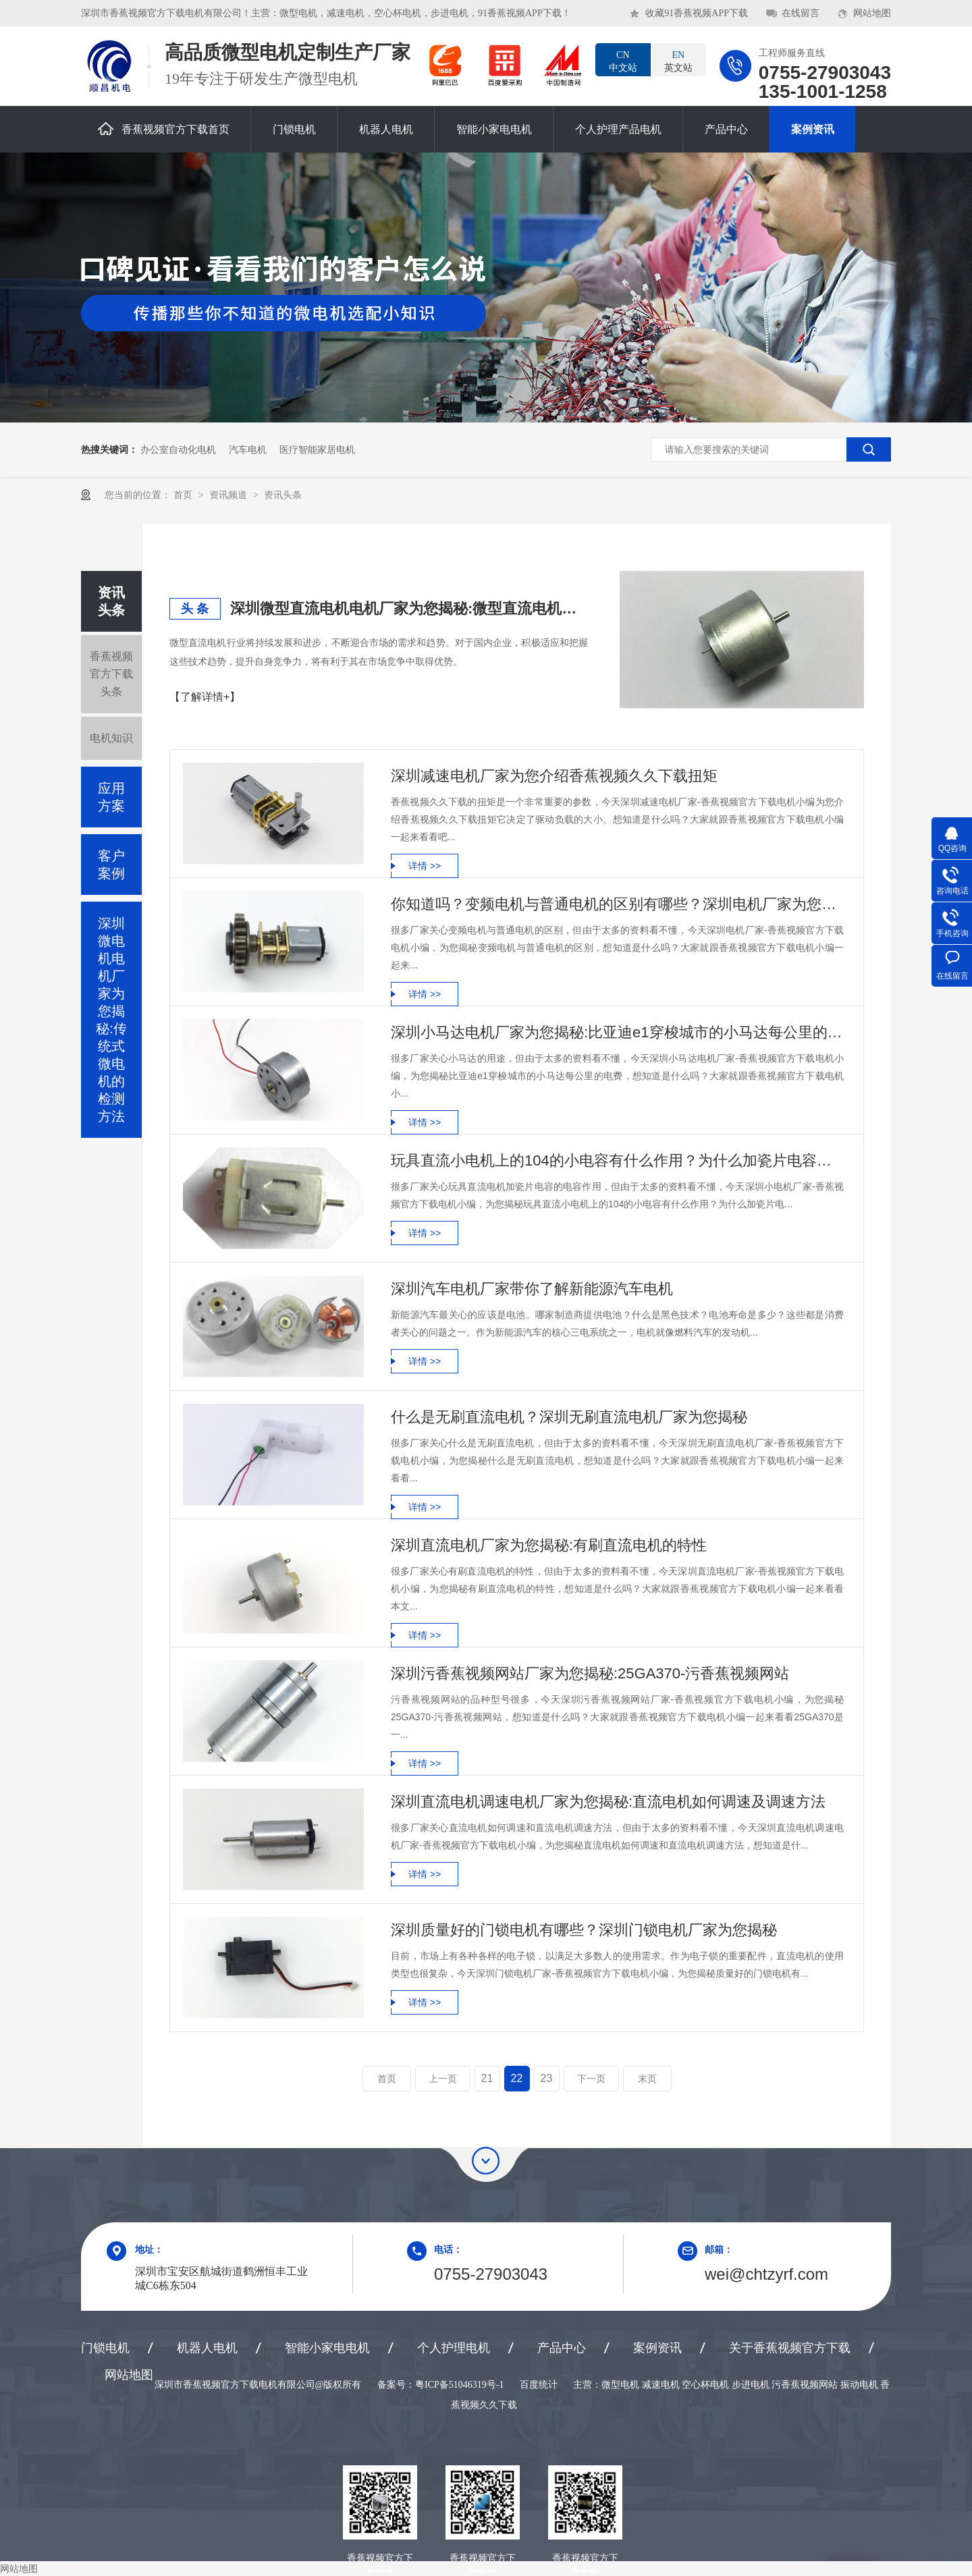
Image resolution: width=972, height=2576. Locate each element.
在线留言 (800, 13)
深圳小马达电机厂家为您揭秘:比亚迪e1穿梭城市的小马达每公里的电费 (617, 1032)
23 (547, 2078)
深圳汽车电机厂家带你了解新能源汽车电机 (532, 1288)
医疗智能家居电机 (317, 449)
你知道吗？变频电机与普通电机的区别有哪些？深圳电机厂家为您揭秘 (617, 904)
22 (517, 2078)
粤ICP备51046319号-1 (459, 2385)
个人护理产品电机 (618, 129)
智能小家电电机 (494, 129)
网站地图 (872, 13)
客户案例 (111, 864)
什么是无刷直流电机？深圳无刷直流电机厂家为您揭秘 (569, 1416)
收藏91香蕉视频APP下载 (696, 13)
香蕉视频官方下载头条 (111, 674)
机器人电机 (386, 129)
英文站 (678, 61)
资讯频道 (229, 494)
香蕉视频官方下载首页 (164, 128)
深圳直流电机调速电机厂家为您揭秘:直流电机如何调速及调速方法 (608, 1801)
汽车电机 (248, 449)
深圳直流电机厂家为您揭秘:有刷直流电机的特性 (549, 1545)
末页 (647, 2078)
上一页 (443, 2078)
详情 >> (424, 865)
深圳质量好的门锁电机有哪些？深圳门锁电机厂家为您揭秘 (584, 1929)
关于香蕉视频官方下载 (789, 2348)
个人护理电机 (453, 2348)
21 (487, 2078)
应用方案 (111, 797)
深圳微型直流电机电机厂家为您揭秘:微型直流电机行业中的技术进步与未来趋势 (409, 608)
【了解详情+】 (204, 697)
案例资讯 (812, 129)
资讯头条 (283, 494)
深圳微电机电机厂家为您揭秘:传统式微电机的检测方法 (111, 1020)
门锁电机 (294, 129)
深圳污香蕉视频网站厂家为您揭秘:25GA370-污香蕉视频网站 (590, 1673)
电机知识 (111, 738)
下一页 (591, 2078)
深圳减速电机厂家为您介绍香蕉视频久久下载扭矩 (554, 775)
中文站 (623, 61)
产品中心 (726, 129)
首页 (184, 494)
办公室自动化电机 (178, 449)
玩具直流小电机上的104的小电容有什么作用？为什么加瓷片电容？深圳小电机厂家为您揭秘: (617, 1160)
